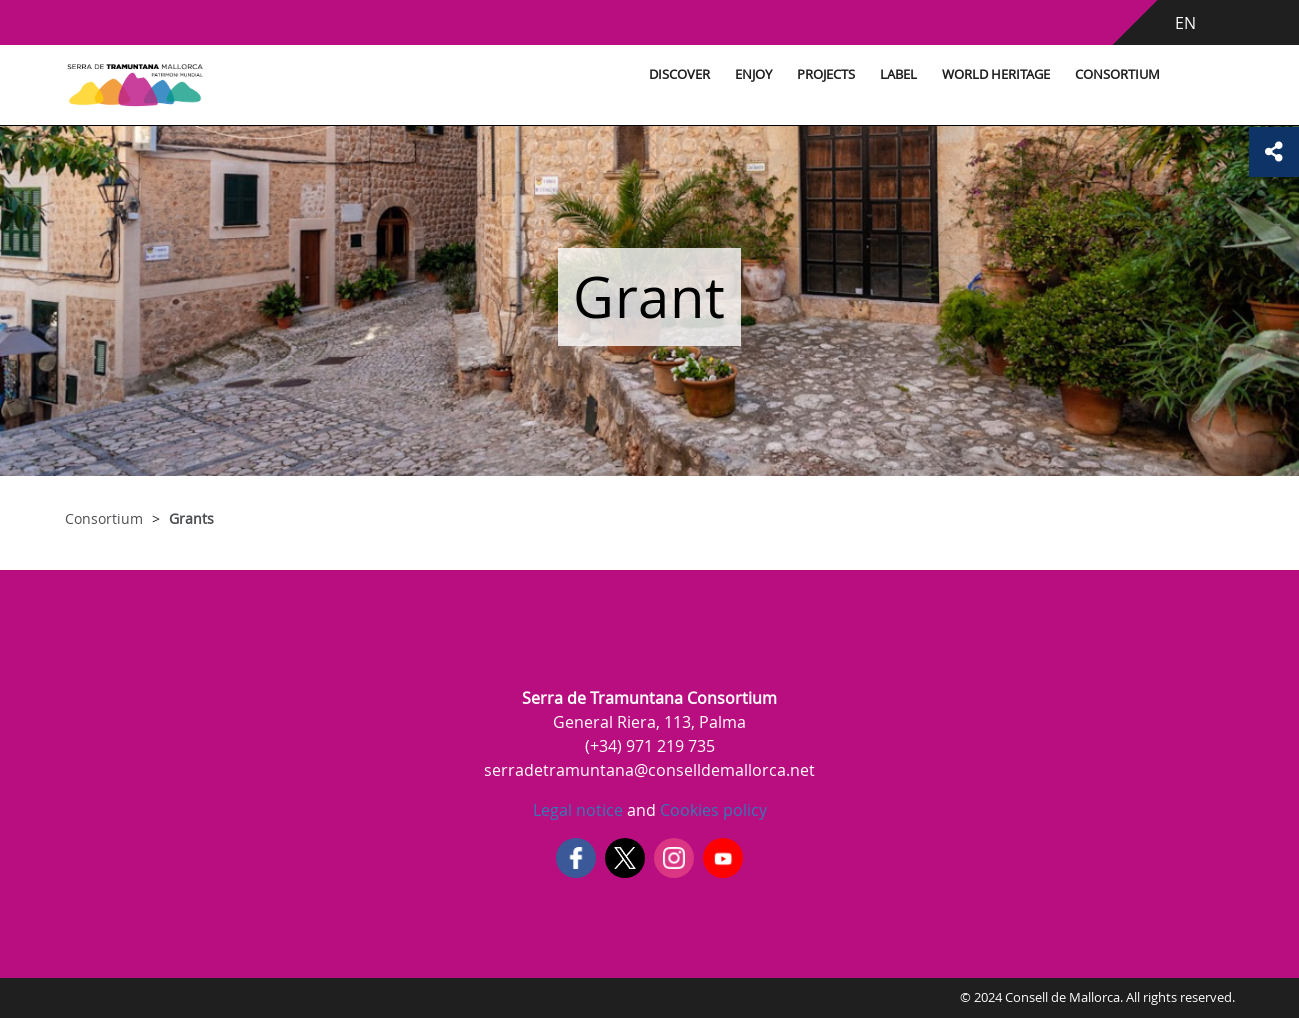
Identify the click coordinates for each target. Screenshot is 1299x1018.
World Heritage (996, 74)
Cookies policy (711, 810)
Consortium (1117, 74)
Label (898, 74)
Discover (679, 74)
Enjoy (753, 74)
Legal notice (578, 810)
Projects (826, 74)
